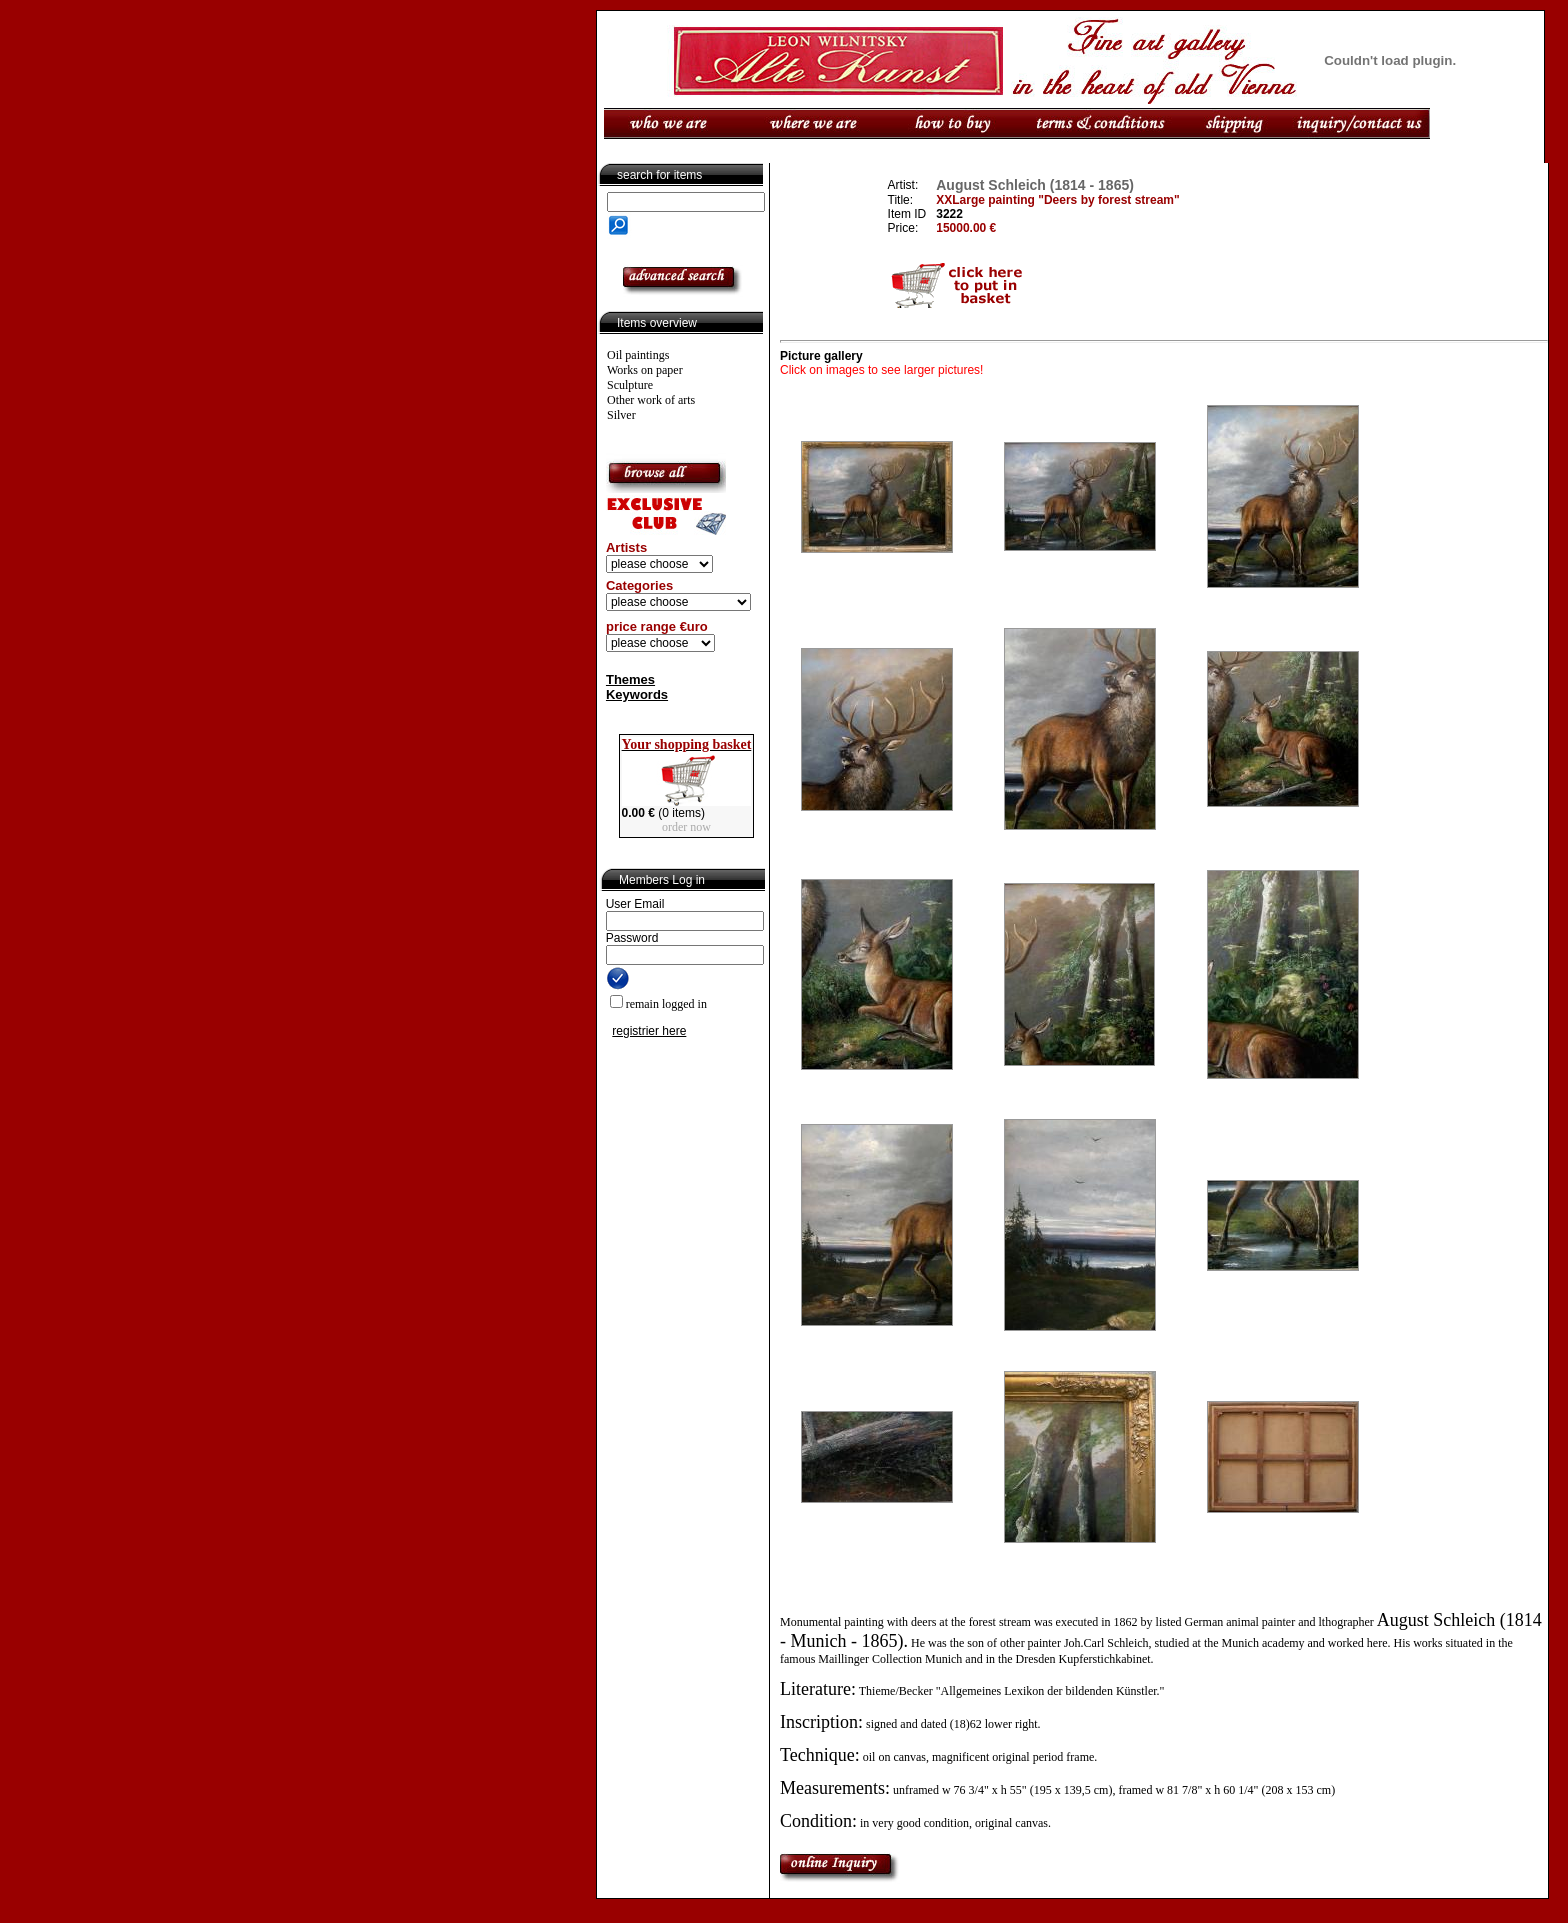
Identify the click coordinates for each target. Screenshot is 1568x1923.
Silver (621, 415)
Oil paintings (638, 355)
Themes (630, 679)
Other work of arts (651, 400)
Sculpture (630, 385)
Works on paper (645, 370)
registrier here (649, 1031)
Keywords (637, 694)
